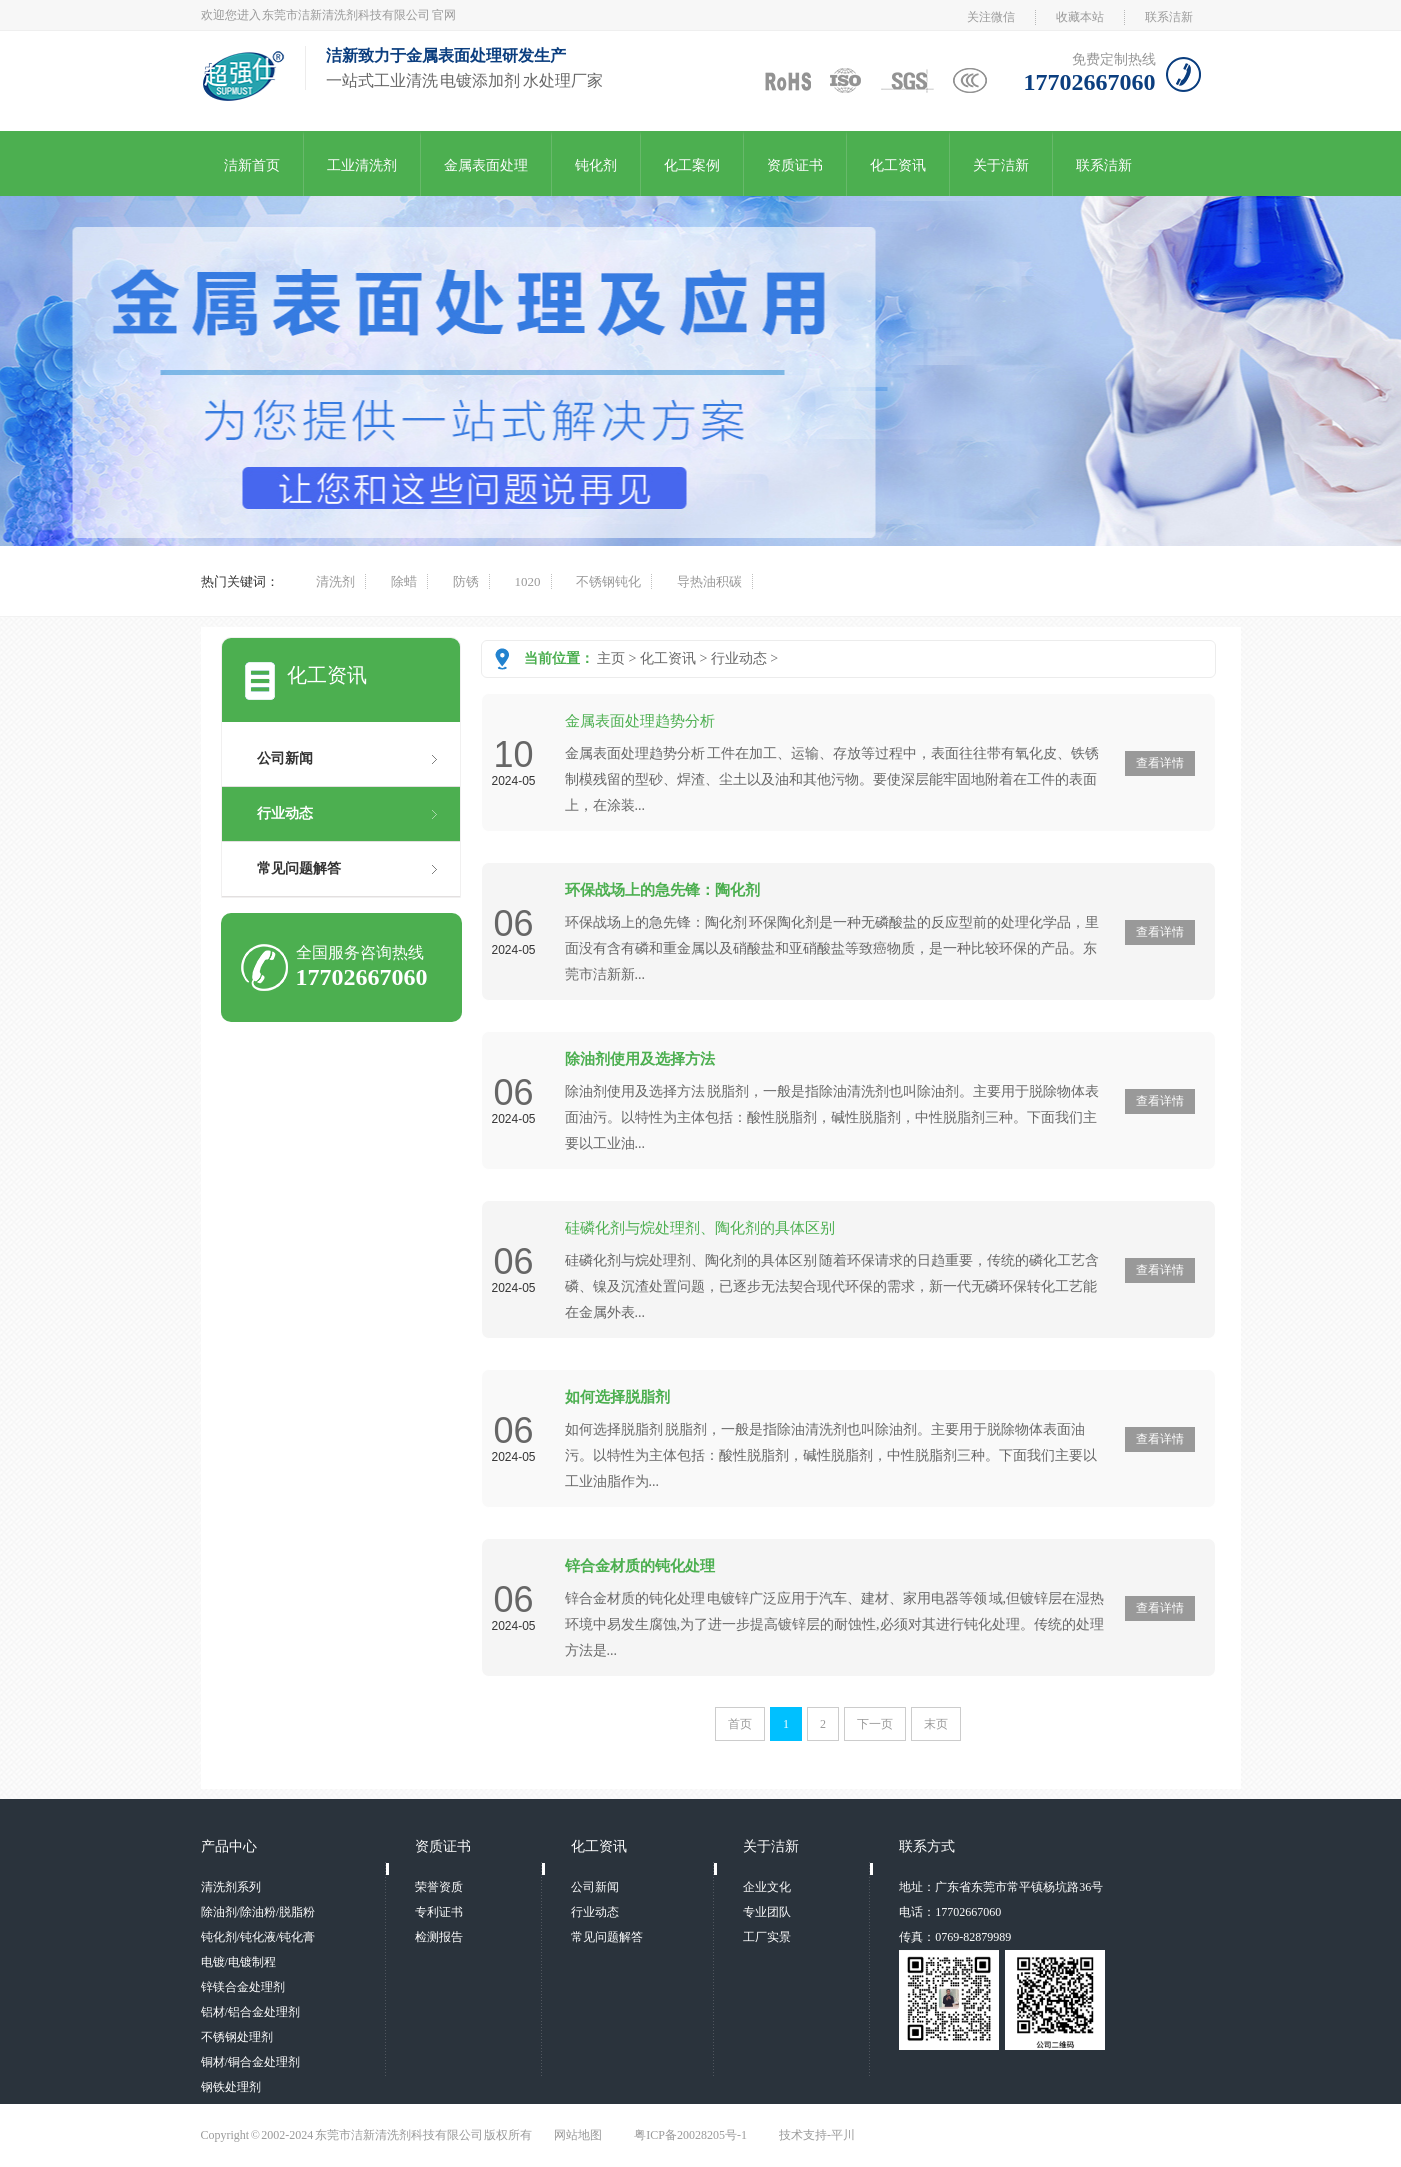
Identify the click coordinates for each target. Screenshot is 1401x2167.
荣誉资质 (439, 1887)
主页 (611, 658)
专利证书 (439, 1912)
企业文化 (767, 1887)
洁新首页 (252, 165)
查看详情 (1160, 763)
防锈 (466, 581)
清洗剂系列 (231, 1887)
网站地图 (578, 2135)
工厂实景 (767, 1937)
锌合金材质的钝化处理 (640, 1566)
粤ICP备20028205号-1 (690, 2135)
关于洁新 (1001, 165)
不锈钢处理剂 (237, 2037)
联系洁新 (1169, 17)
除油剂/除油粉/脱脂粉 (258, 1912)
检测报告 (439, 1937)
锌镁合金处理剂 (243, 1987)
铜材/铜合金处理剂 (250, 2062)
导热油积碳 (709, 581)
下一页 (875, 1724)
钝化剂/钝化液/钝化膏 (258, 1937)
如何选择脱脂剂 (617, 1397)
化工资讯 (898, 165)
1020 (528, 581)
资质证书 (795, 165)
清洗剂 (335, 581)
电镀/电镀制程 (238, 1962)
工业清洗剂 (362, 165)
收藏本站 (1080, 17)
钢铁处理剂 (231, 2087)
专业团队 (767, 1912)
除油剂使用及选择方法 (640, 1059)
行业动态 (739, 658)
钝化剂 (596, 165)
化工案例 (692, 165)
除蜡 (404, 581)
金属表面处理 (486, 165)
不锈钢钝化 (608, 581)
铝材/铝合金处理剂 (250, 2012)
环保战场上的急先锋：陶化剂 (662, 890)
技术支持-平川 (817, 2135)
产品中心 (229, 1846)
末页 (936, 1724)
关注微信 (991, 17)
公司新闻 (285, 758)
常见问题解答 (299, 868)
